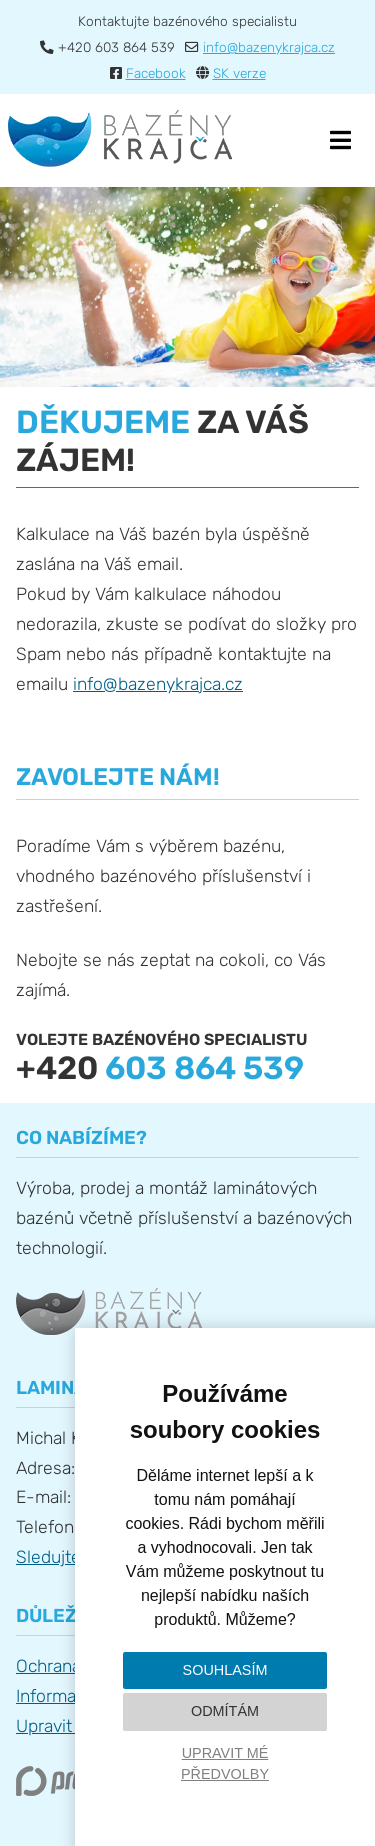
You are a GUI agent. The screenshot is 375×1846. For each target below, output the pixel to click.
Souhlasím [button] (225, 1670)
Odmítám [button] (225, 1711)
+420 (160, 1068)
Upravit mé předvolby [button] (225, 1764)
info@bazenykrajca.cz (158, 684)
